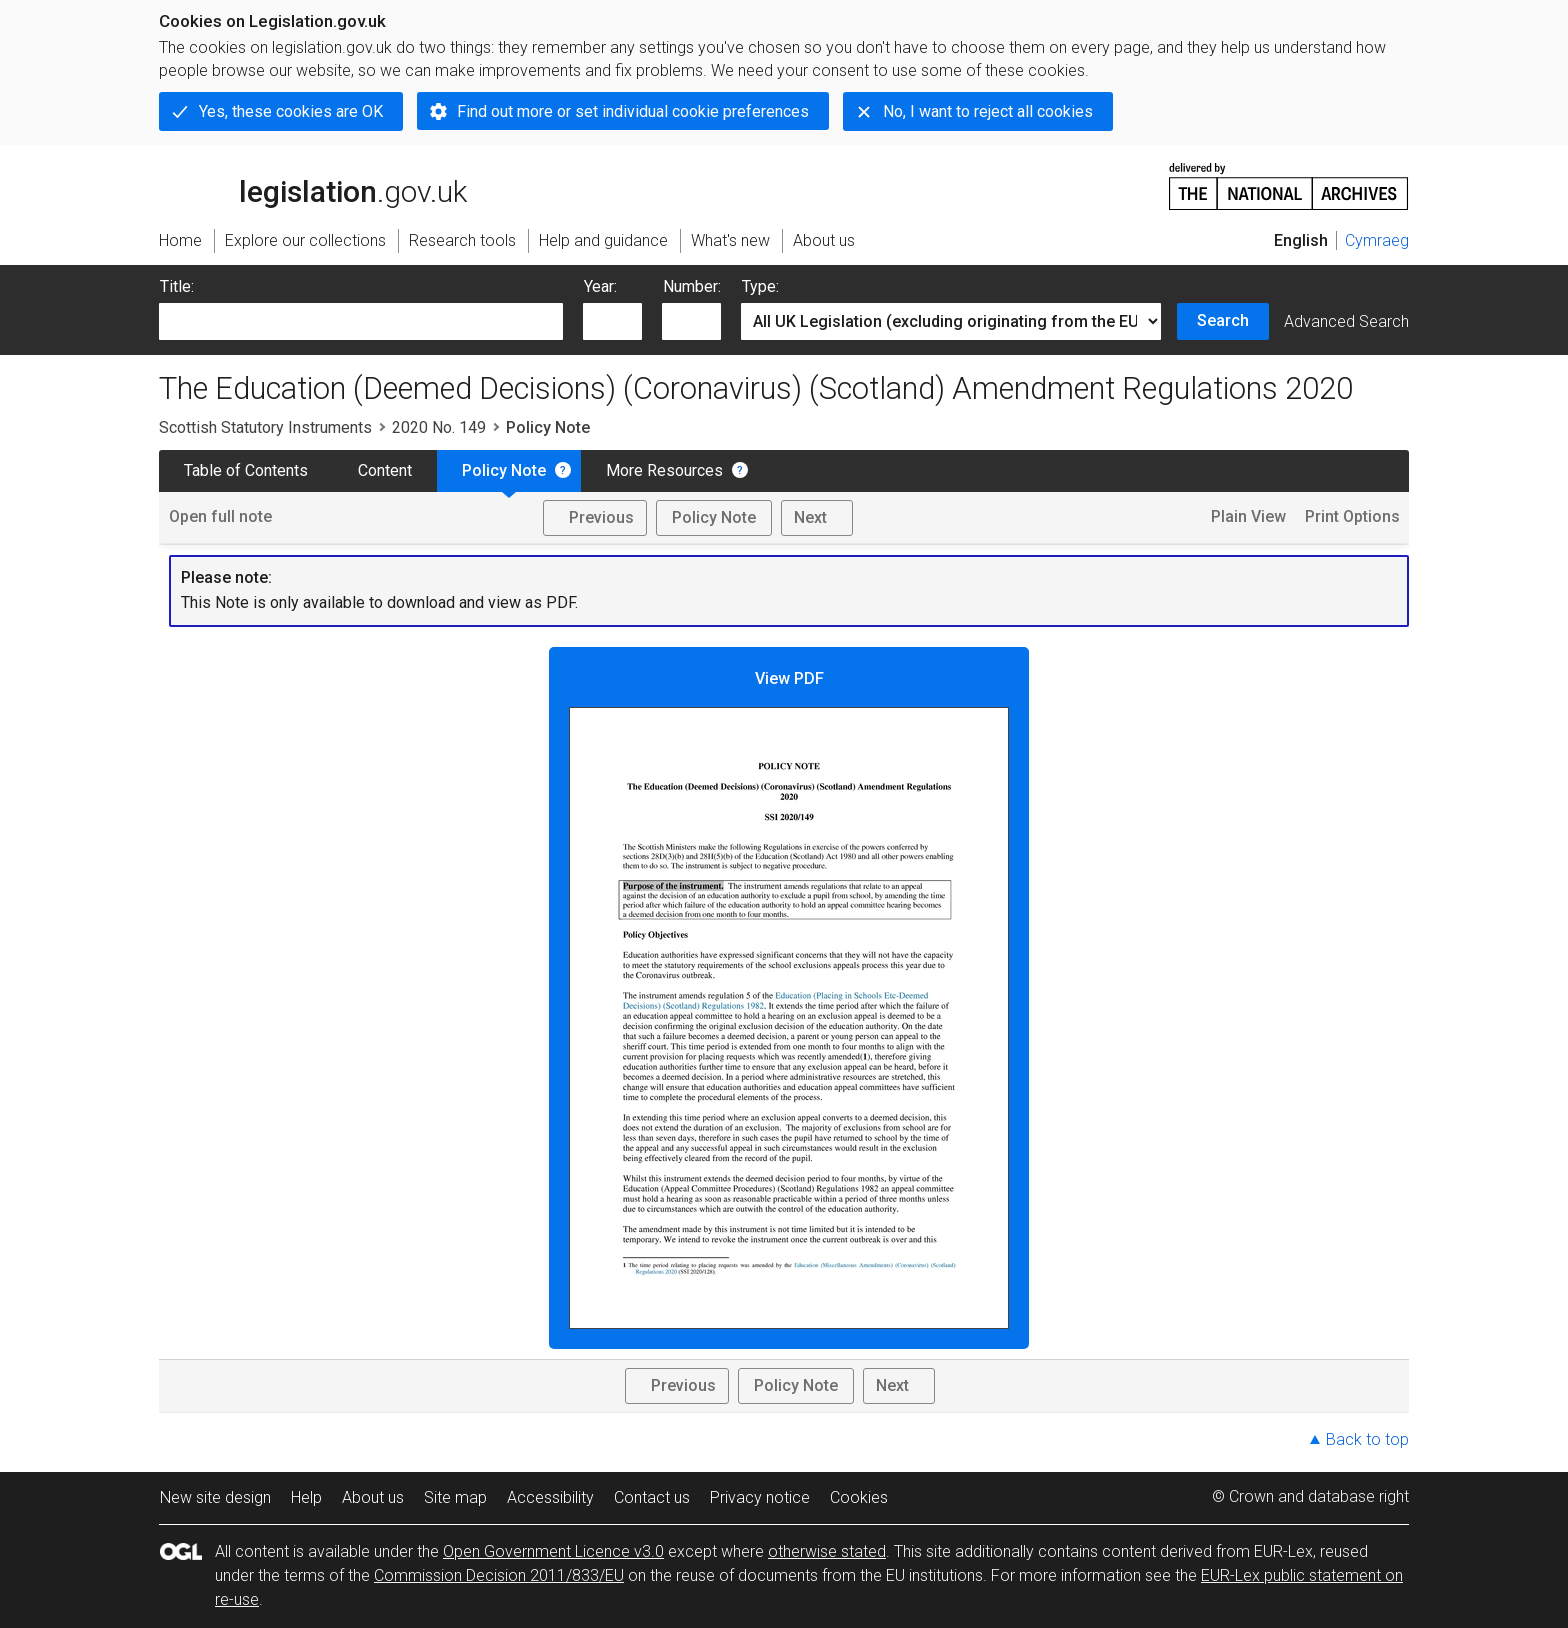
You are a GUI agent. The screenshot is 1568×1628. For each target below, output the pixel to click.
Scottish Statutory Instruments (265, 427)
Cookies (859, 1497)
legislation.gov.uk (313, 185)
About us (373, 1497)
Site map (455, 1497)
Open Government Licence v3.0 (553, 1551)
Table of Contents (246, 470)
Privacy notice (760, 1497)
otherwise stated (827, 1551)
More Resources (664, 470)
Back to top (1367, 1439)
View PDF (789, 999)
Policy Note (504, 470)
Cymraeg (1377, 240)
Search (1223, 320)
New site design (215, 1497)
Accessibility (550, 1497)
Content (385, 470)
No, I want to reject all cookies (988, 111)
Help (306, 1497)
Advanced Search (1346, 321)
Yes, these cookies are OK (291, 111)
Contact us (652, 1497)
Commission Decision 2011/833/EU (499, 1575)
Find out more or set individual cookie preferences (633, 111)
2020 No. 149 (439, 427)
